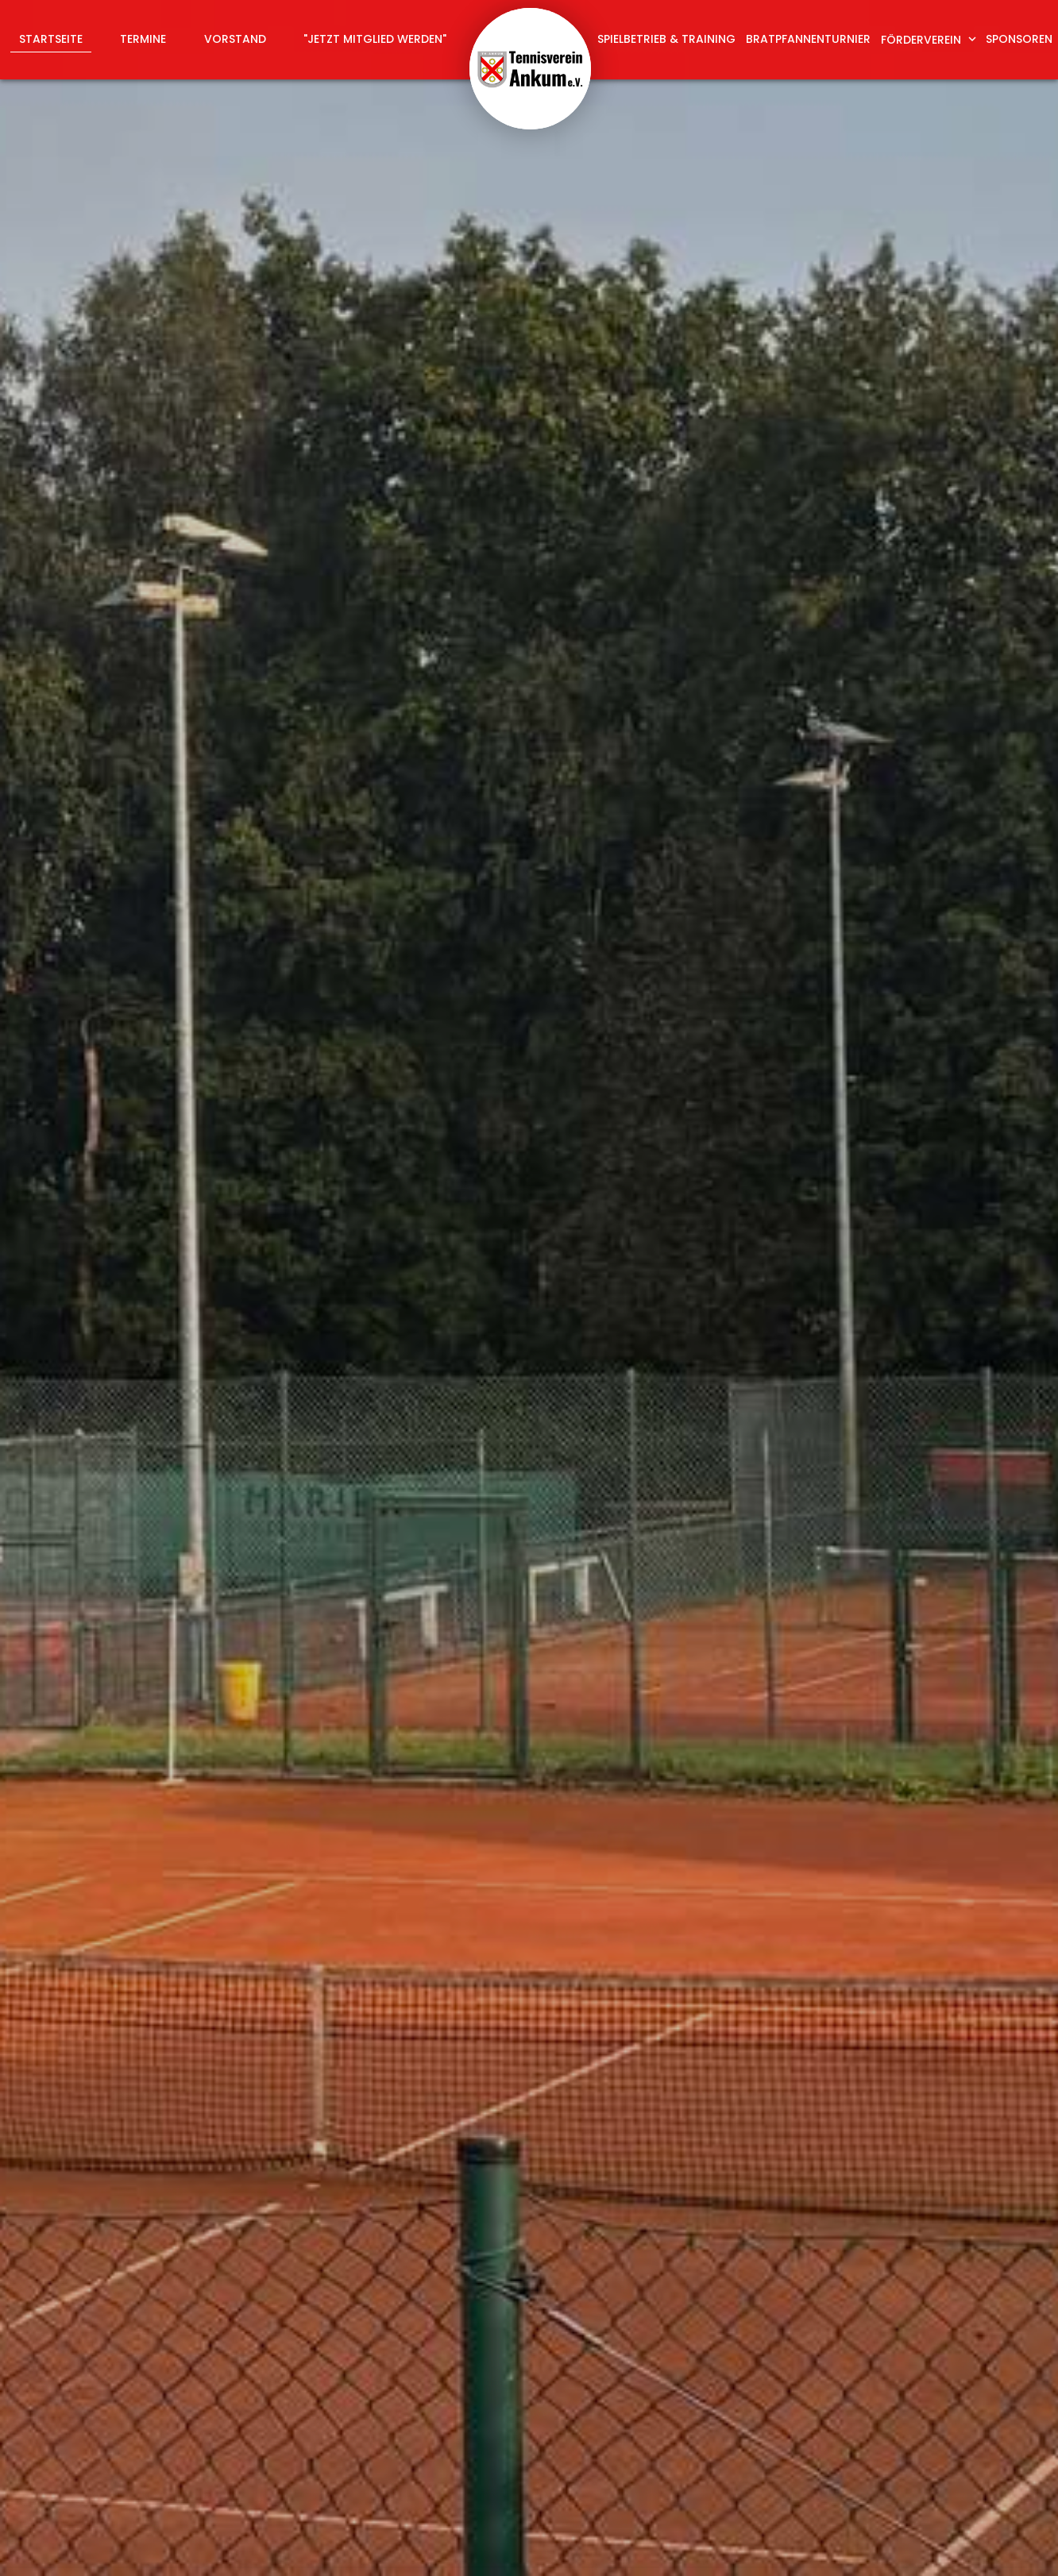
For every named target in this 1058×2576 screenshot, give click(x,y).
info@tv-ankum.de (605, 2445)
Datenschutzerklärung (797, 2215)
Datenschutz (970, 2545)
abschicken (774, 2257)
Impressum (880, 2545)
